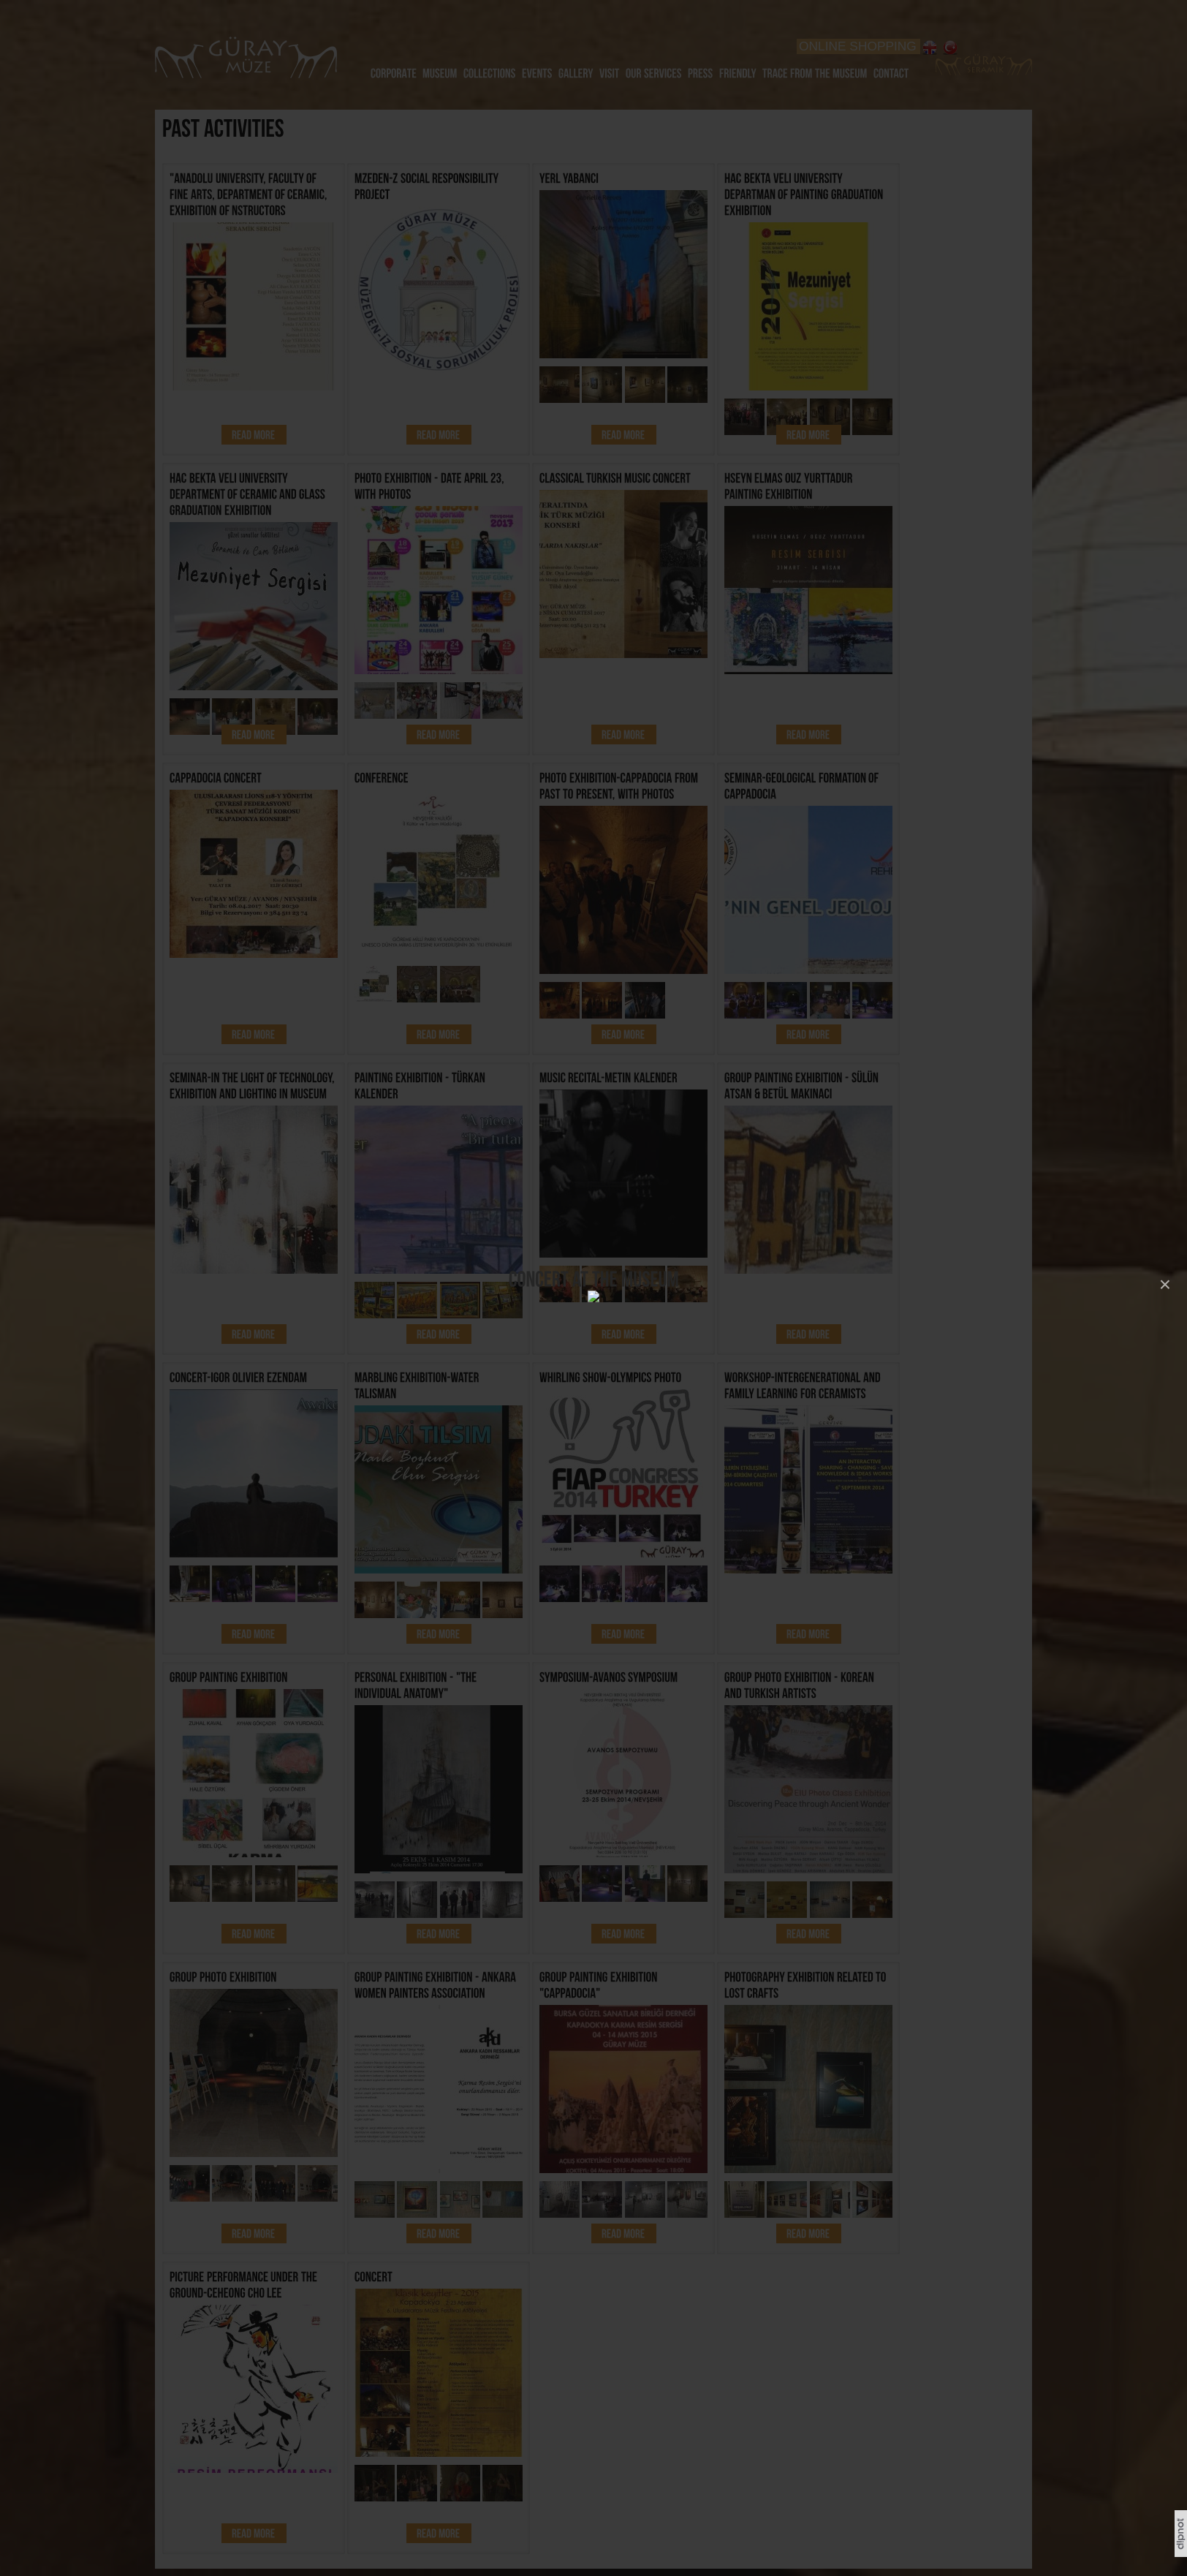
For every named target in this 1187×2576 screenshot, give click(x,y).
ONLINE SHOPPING (858, 46)
